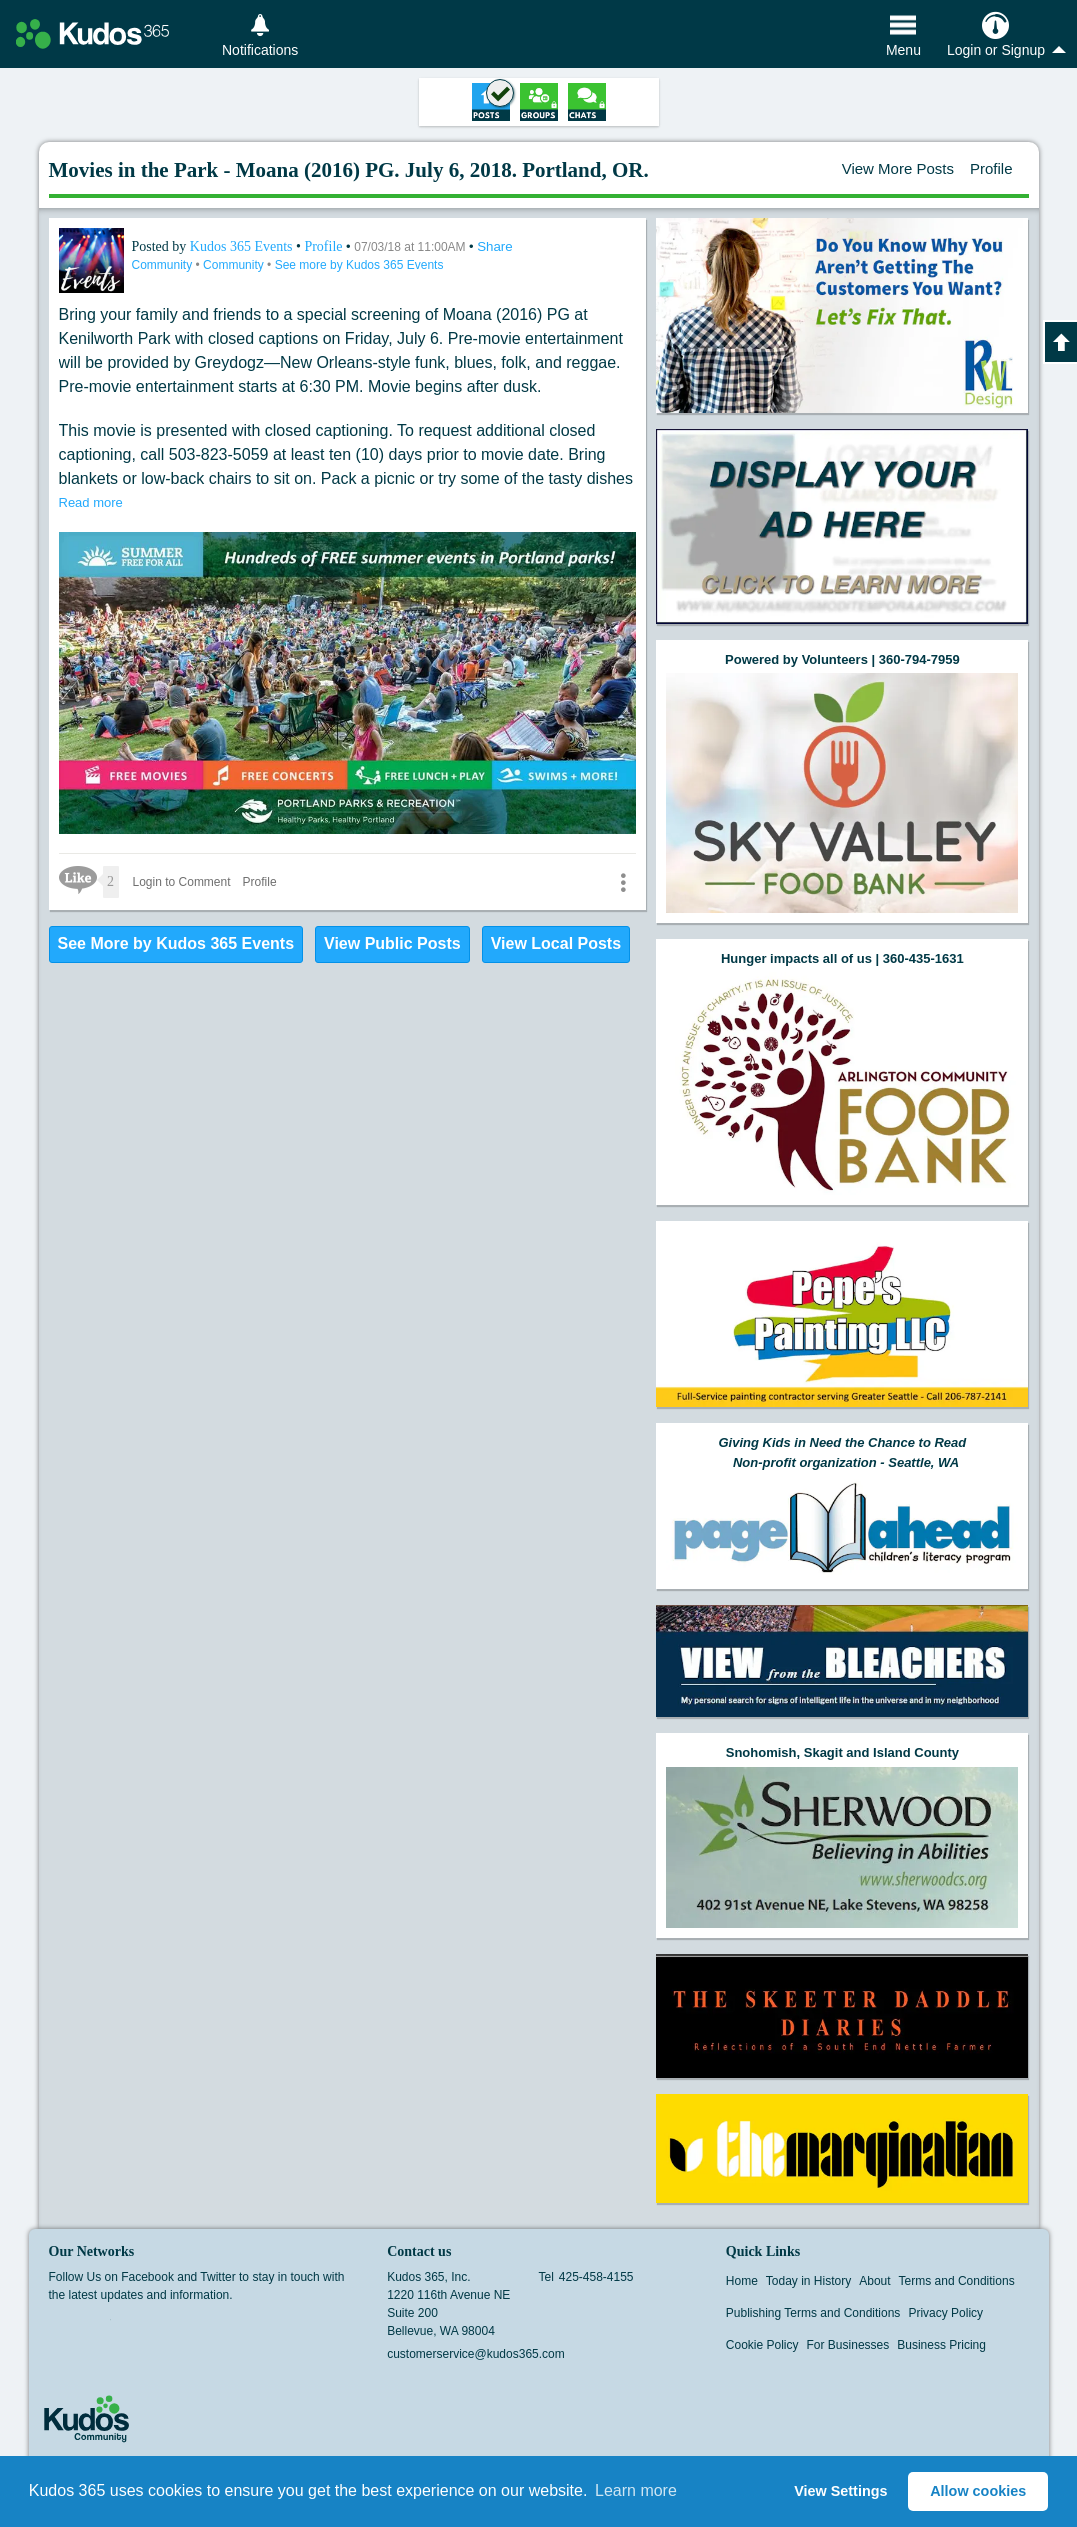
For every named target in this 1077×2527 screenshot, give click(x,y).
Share (495, 246)
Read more (91, 502)
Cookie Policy (762, 2345)
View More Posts (898, 168)
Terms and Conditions (957, 2281)
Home (742, 2281)
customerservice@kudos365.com (476, 2354)
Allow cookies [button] (978, 2491)
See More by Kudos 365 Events (176, 943)
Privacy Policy (945, 2313)
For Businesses (848, 2345)
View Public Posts (392, 943)
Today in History (808, 2281)
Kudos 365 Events (243, 246)
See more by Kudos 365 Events (359, 265)
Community (164, 265)
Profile (991, 168)
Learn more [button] (636, 2490)
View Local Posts (556, 943)
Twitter (98, 2326)
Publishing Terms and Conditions (813, 2313)
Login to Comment (182, 882)
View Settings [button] (840, 2491)
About (874, 2281)
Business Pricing (941, 2345)
